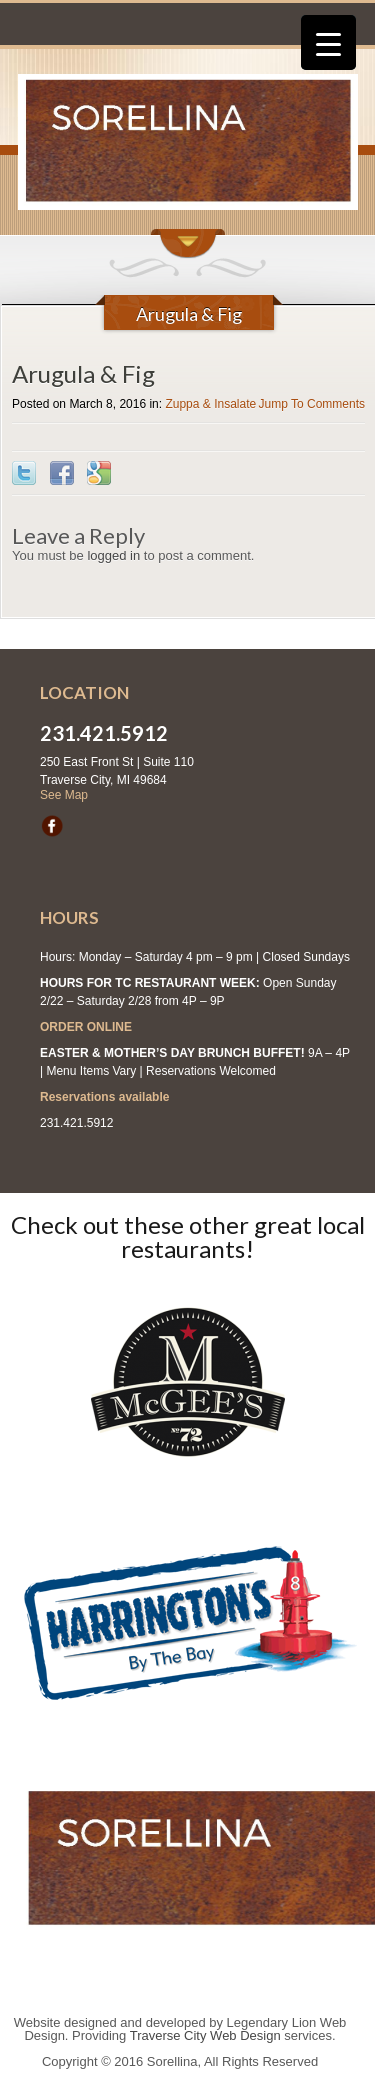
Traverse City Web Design (205, 2035)
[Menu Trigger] (328, 42)
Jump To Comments (312, 404)
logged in (113, 555)
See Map (64, 795)
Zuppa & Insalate (210, 404)
